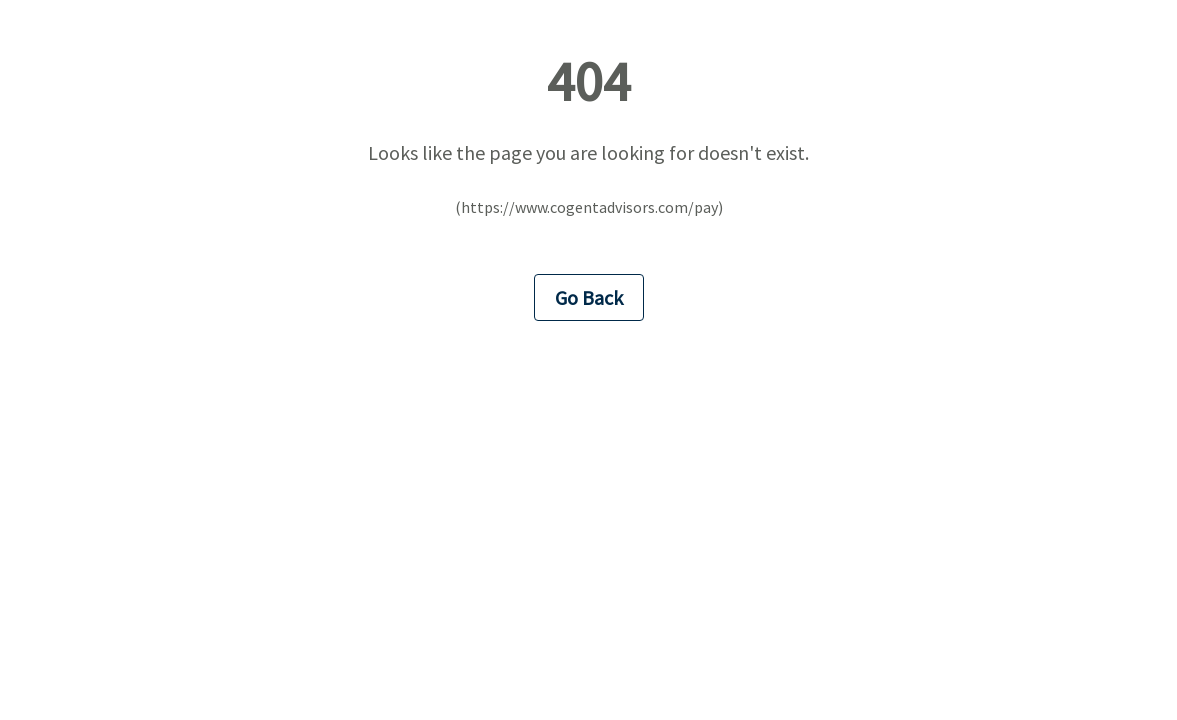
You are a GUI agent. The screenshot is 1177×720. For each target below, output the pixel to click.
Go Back (589, 297)
